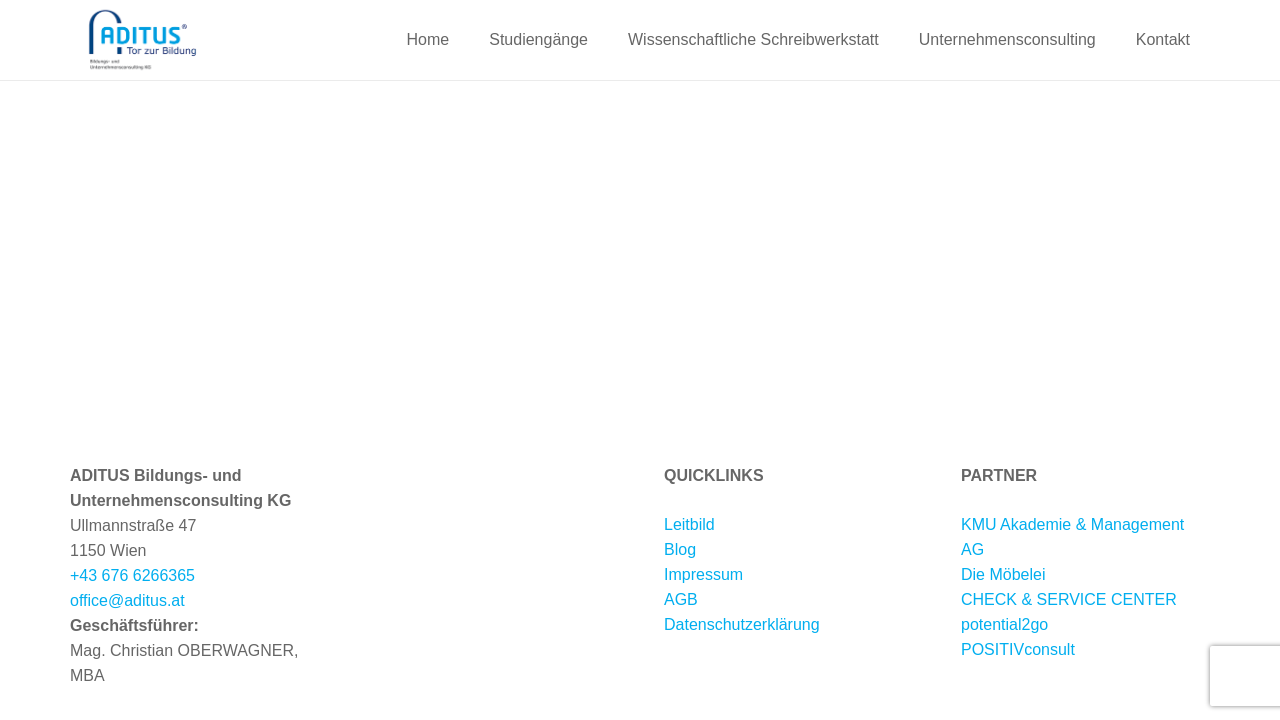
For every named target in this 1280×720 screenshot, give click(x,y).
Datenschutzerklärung (742, 624)
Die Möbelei (1003, 574)
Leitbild (689, 524)
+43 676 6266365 (132, 575)
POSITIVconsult (1018, 649)
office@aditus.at (127, 600)
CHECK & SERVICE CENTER (1069, 599)
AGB (681, 599)
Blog (680, 549)
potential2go (1004, 624)
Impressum (703, 574)
